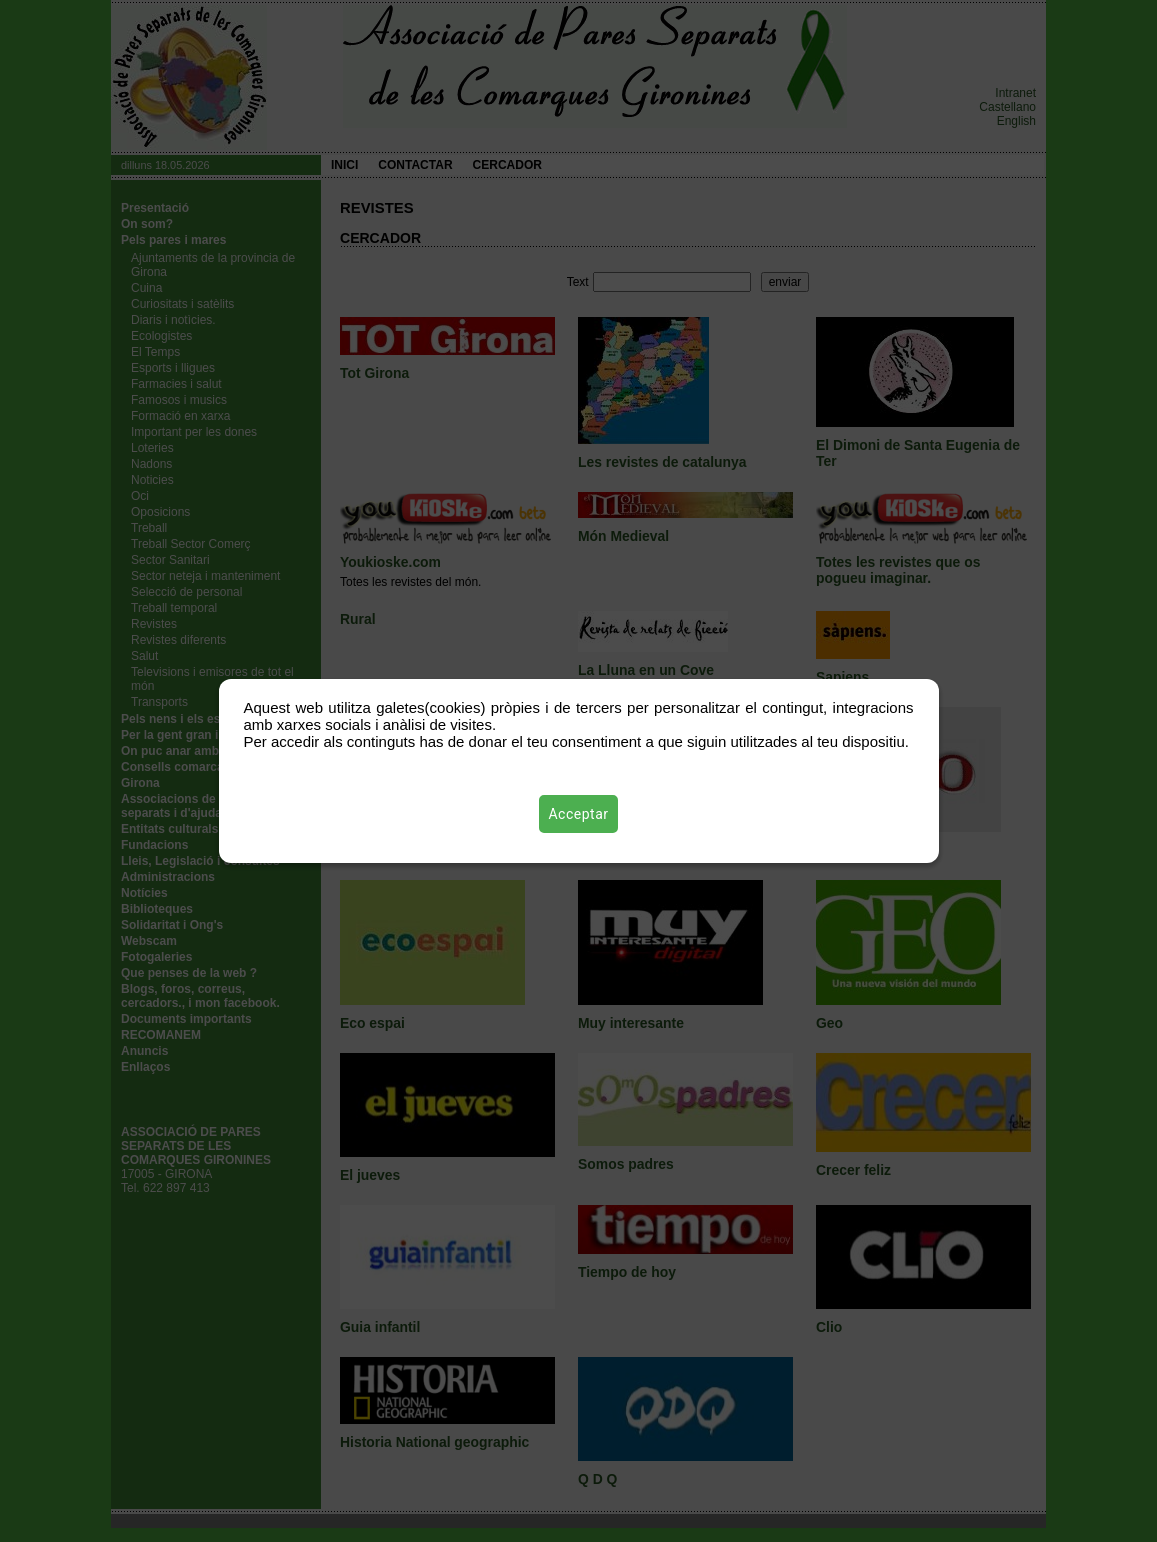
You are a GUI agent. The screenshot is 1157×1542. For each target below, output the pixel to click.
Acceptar (579, 814)
